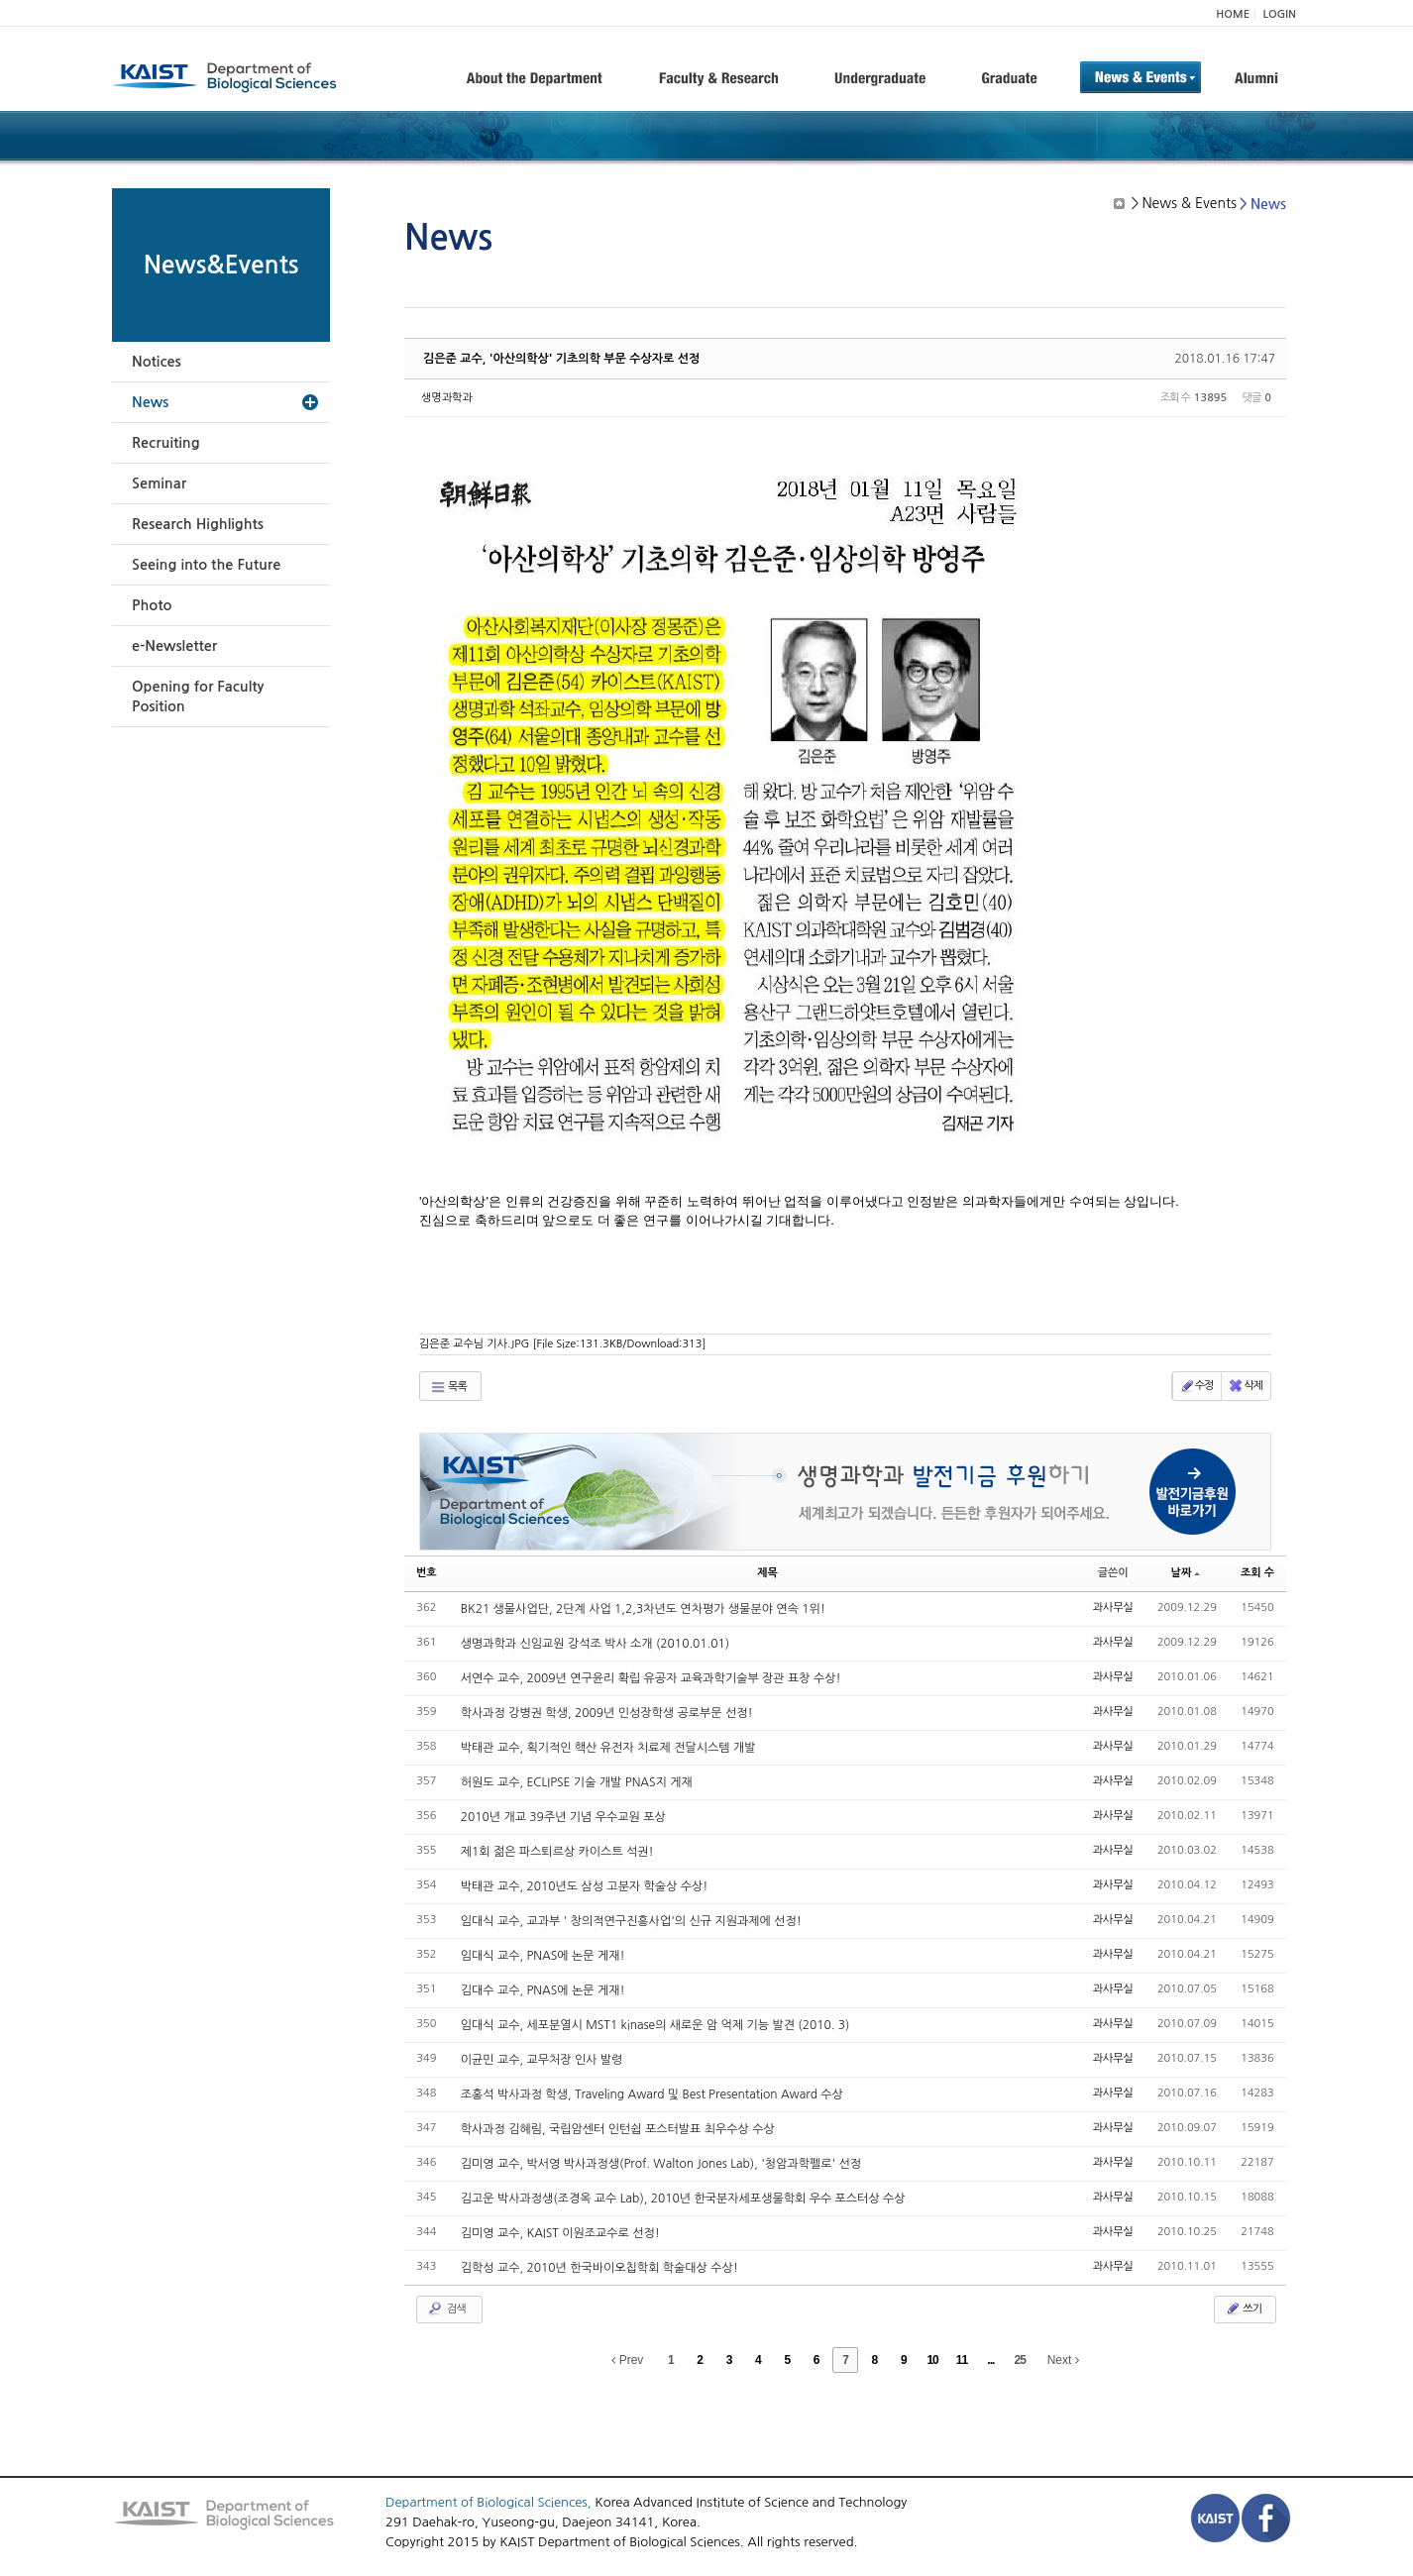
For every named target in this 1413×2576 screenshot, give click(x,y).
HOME (1233, 14)
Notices (156, 362)
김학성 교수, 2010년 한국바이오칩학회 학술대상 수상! (599, 2268)
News (150, 402)
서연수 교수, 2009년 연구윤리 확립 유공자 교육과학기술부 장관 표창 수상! (651, 1678)
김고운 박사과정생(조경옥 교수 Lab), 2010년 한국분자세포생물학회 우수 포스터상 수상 (683, 2198)
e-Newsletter (174, 646)
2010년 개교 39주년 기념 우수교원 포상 (563, 1817)
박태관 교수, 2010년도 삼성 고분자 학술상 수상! (584, 1886)
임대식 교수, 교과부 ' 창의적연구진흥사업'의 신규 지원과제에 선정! (631, 1921)
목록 (448, 1387)
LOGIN (1279, 14)
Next (1063, 2360)
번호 (426, 1572)
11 (961, 2360)
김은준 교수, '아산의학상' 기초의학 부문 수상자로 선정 (561, 359)
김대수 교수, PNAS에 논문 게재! (543, 1990)
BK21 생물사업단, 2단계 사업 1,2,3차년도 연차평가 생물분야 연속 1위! (643, 1609)
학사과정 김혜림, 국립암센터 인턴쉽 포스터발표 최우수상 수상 (618, 2129)
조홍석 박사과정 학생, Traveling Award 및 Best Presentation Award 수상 (652, 2094)
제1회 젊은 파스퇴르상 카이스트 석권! (557, 1852)
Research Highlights (198, 524)
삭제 (1245, 1386)
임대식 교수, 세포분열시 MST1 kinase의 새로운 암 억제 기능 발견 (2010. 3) (655, 2025)
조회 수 (1257, 1572)
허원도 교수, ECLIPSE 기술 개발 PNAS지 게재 (577, 1782)
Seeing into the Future (206, 565)
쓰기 (1243, 2308)
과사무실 (1113, 1607)
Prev (627, 2360)
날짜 (1186, 1572)
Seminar (159, 483)
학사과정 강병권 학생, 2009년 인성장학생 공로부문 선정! (607, 1713)
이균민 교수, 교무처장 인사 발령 (542, 2060)
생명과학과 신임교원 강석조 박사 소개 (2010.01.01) (595, 1644)
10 (931, 2360)
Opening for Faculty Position (198, 696)
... (990, 2360)
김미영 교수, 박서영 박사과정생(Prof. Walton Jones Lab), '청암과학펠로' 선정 (661, 2164)
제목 (767, 1572)
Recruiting (166, 443)
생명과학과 (447, 397)
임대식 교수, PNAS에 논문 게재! (543, 1956)
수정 (1196, 1386)
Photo (151, 605)
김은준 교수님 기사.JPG (562, 1344)
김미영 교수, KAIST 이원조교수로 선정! (560, 2233)
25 (1020, 2360)
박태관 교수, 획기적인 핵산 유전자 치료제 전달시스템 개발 (608, 1748)
